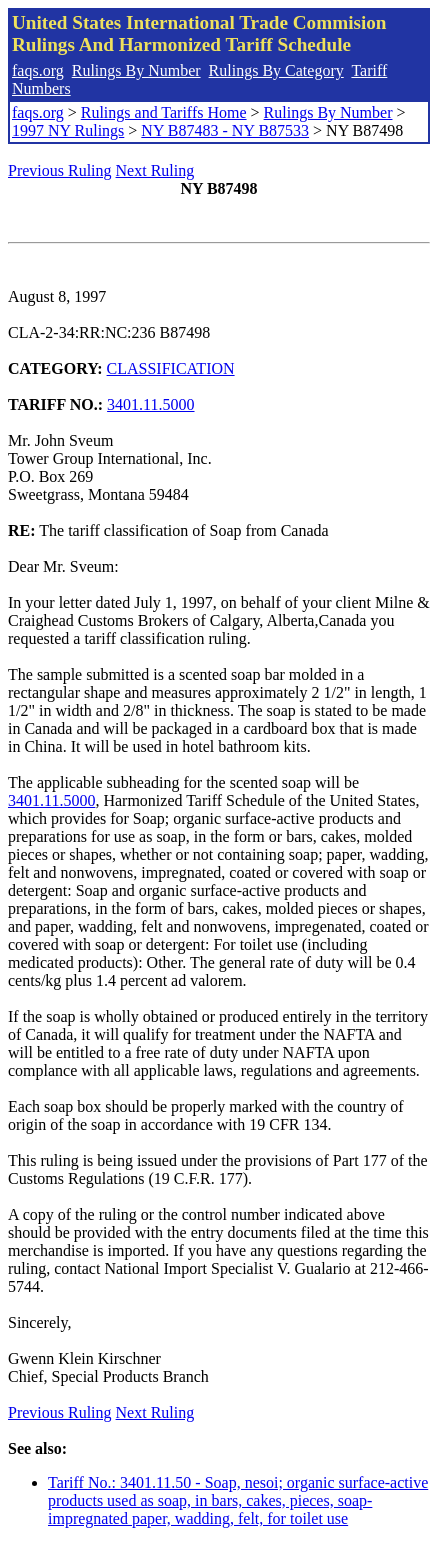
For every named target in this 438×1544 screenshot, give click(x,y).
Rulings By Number (136, 70)
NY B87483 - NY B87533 (225, 130)
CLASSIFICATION (171, 368)
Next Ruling (155, 170)
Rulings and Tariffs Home (164, 112)
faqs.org (38, 70)
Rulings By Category (276, 70)
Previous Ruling (60, 170)
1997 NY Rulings (68, 130)
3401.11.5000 (150, 404)
